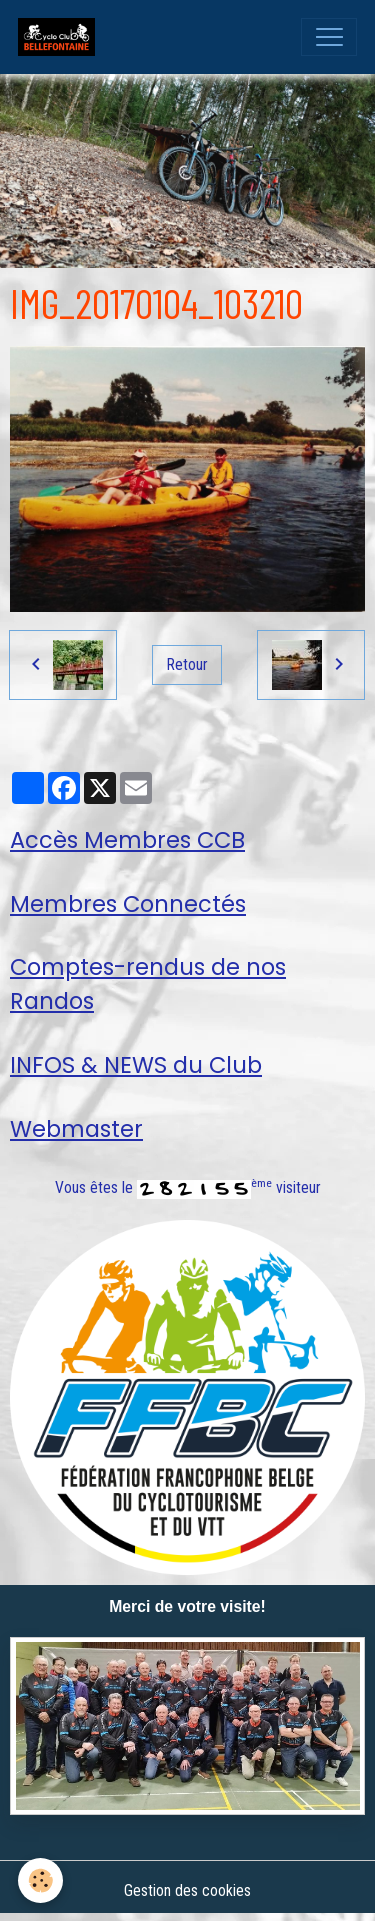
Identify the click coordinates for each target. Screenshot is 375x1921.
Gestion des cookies (187, 1890)
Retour (187, 664)
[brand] (61, 37)
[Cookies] (40, 1880)
